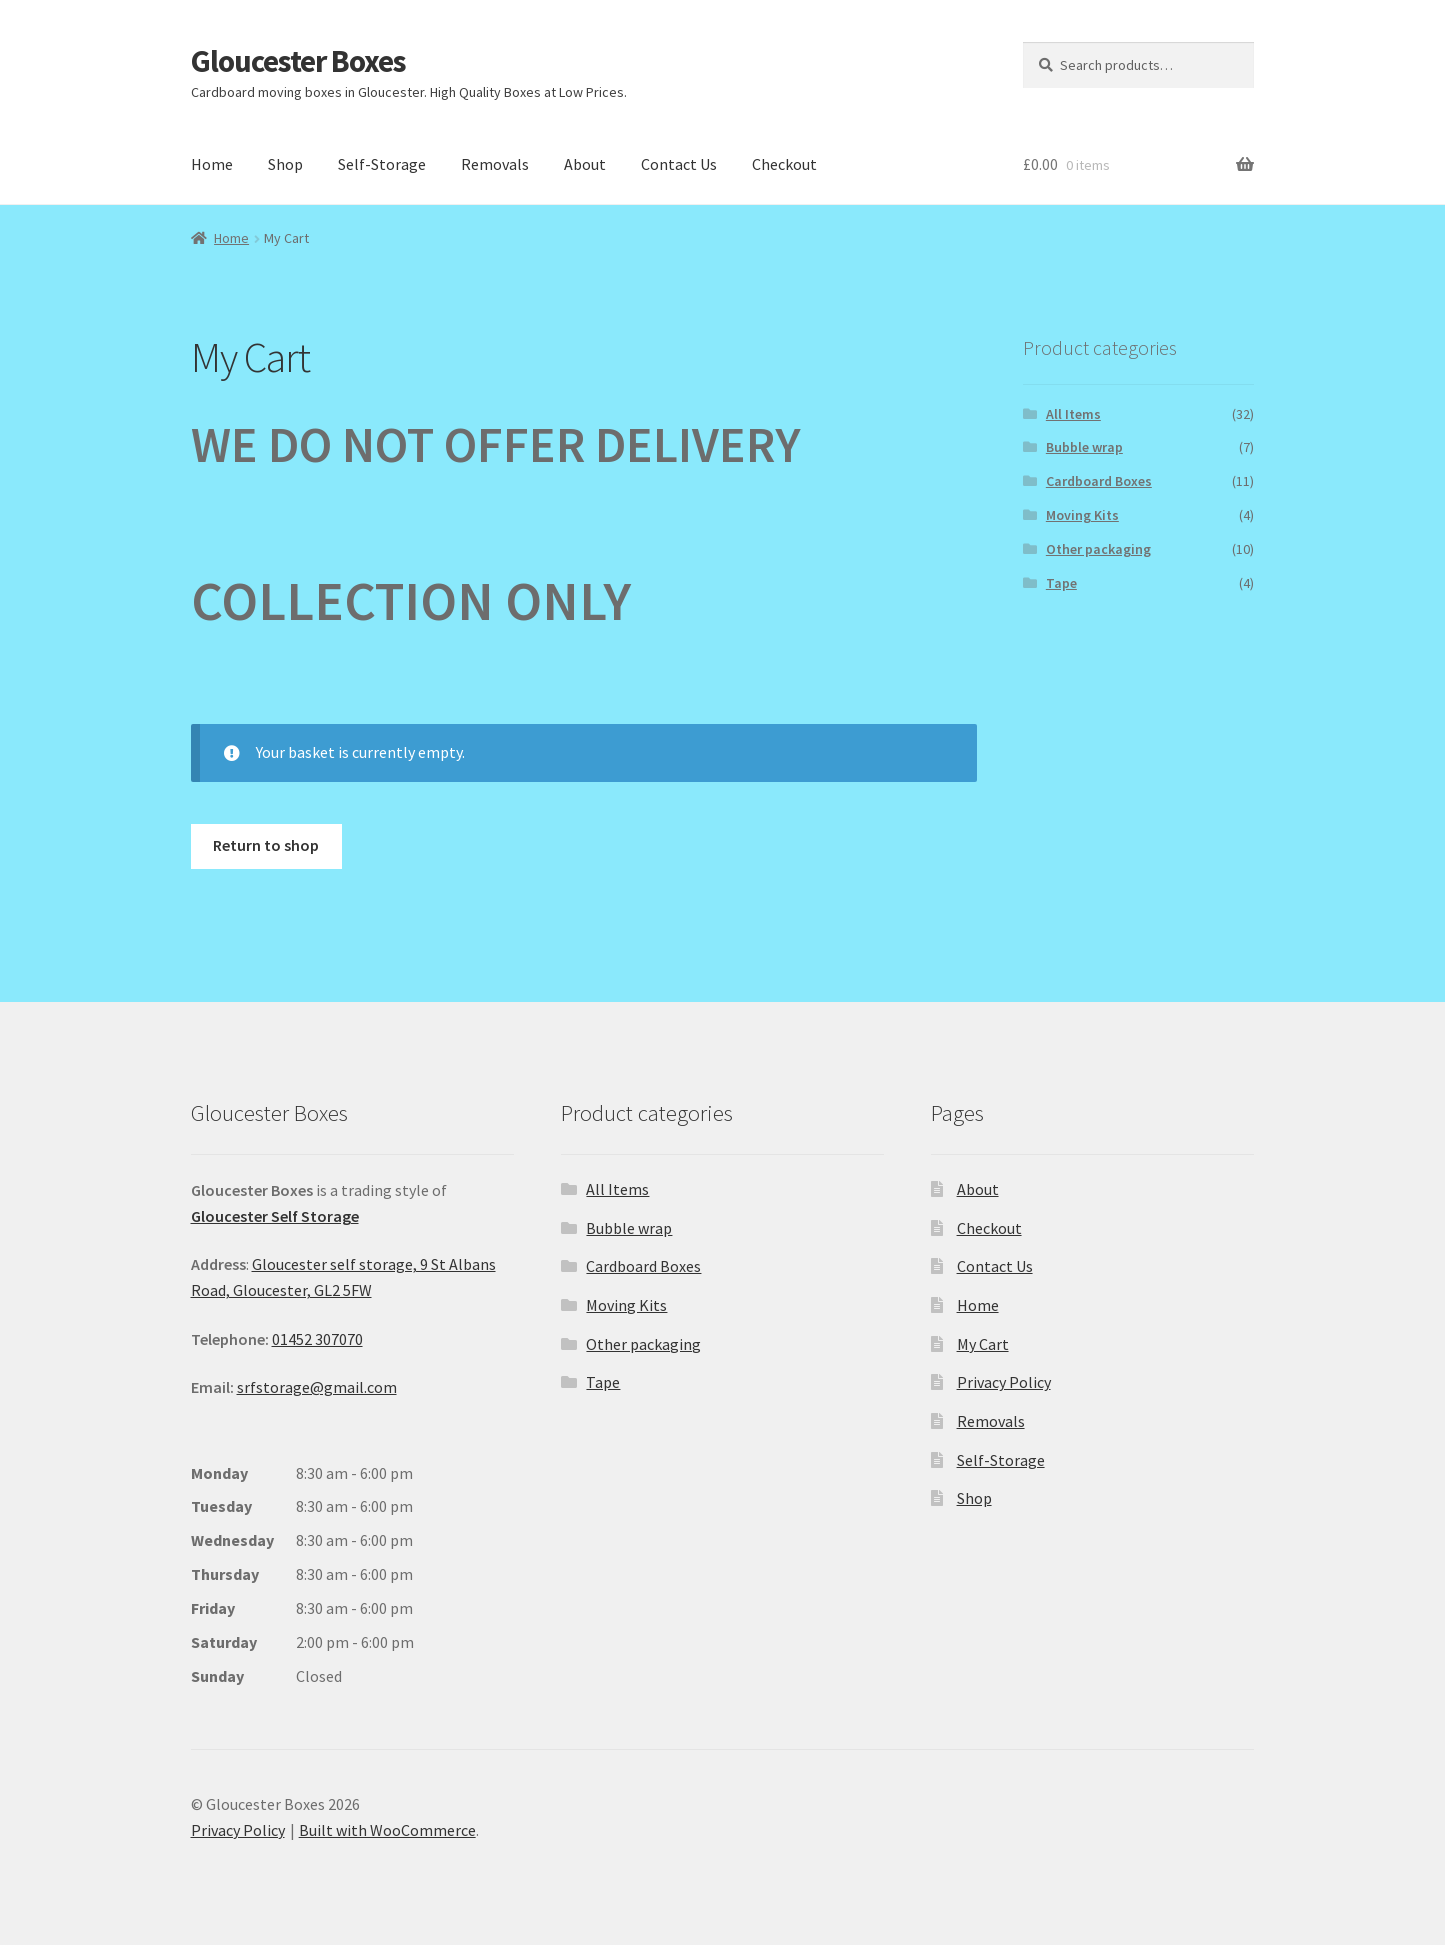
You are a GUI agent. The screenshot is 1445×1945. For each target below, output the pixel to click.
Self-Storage (382, 164)
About (585, 164)
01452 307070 (317, 1339)
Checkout (784, 164)
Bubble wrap (1084, 447)
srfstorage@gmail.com (317, 1387)
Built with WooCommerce (387, 1830)
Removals (495, 164)
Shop (285, 164)
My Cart (983, 1344)
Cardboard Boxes (1099, 481)
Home (212, 164)
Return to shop (266, 845)
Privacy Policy (1004, 1382)
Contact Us (679, 164)
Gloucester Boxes (298, 60)
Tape (1061, 583)
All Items (1073, 414)
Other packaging (1098, 549)
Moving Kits (1082, 515)
